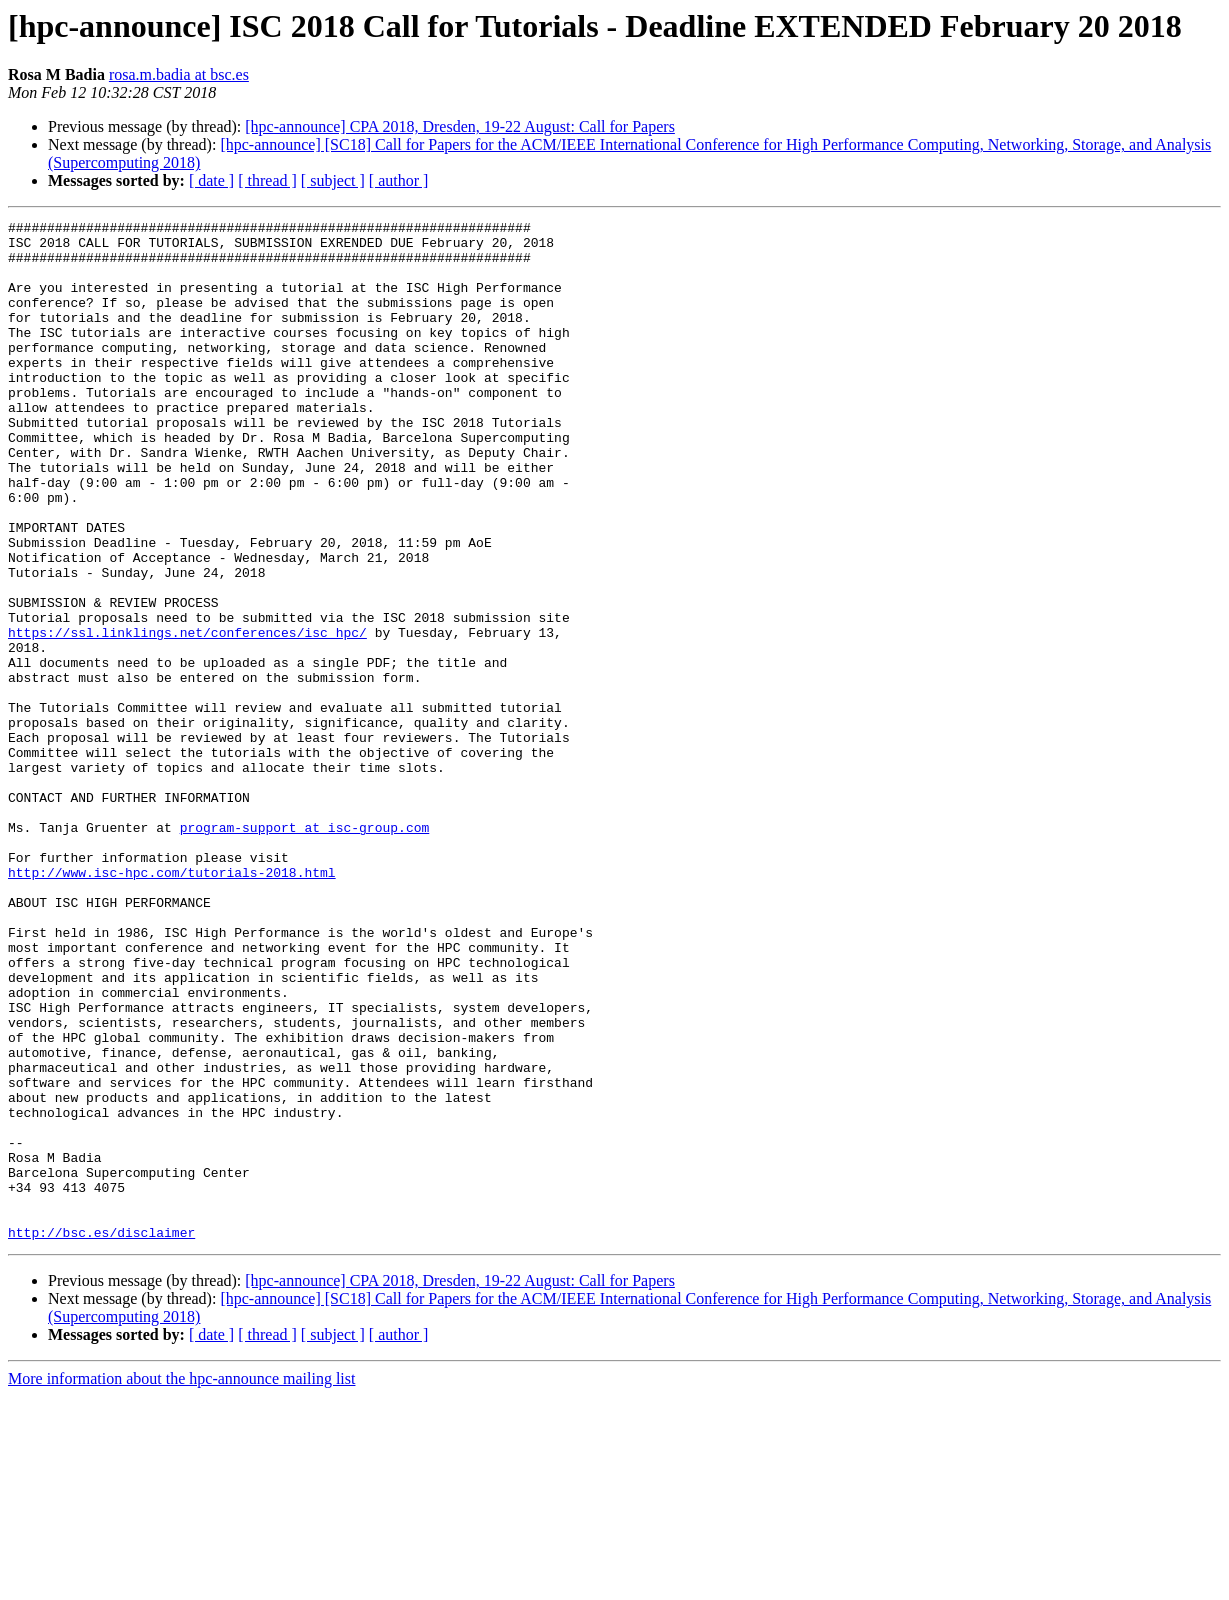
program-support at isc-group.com (305, 950)
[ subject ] (333, 180)
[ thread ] (267, 180)
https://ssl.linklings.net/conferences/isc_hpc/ (187, 716)
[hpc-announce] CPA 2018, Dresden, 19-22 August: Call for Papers (460, 126)
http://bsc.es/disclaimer (101, 1436)
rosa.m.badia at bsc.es (179, 74)
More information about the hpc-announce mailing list (181, 1582)
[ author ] (399, 180)
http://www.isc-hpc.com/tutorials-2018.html (172, 1004)
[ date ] (211, 180)
